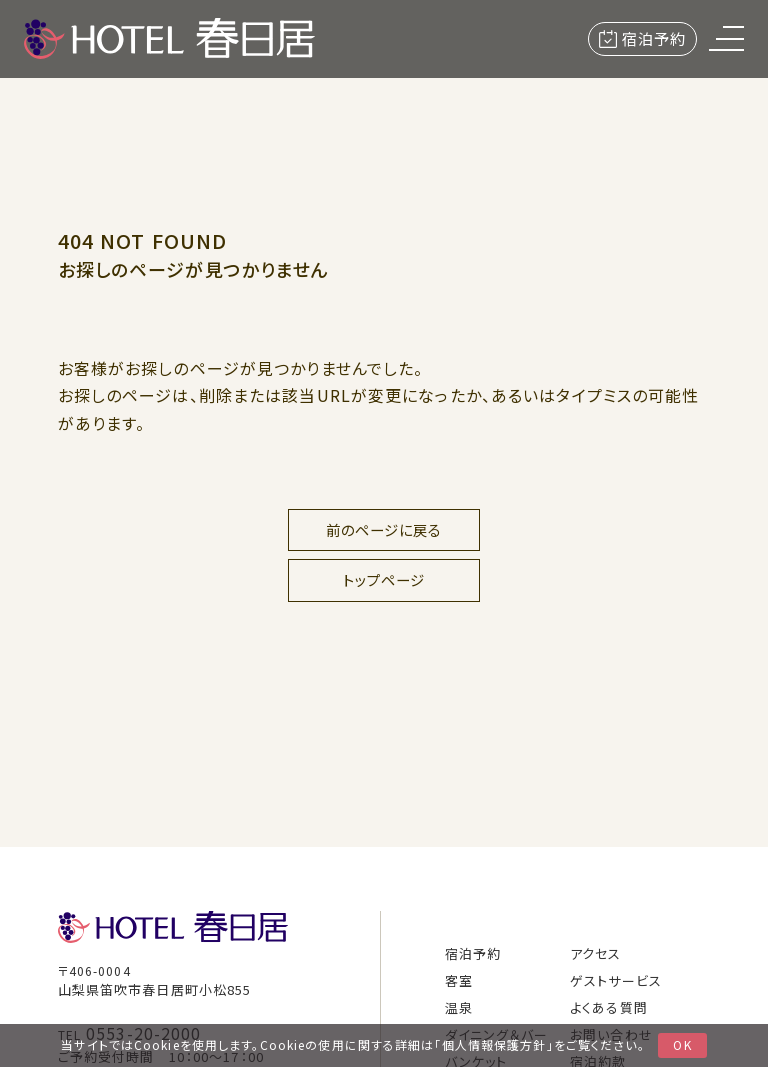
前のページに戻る (384, 529)
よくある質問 (609, 1007)
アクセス (595, 953)
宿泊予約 (642, 38)
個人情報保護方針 (494, 1044)
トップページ (384, 579)
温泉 (459, 1007)
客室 (459, 980)
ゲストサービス (616, 980)
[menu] (726, 38)
